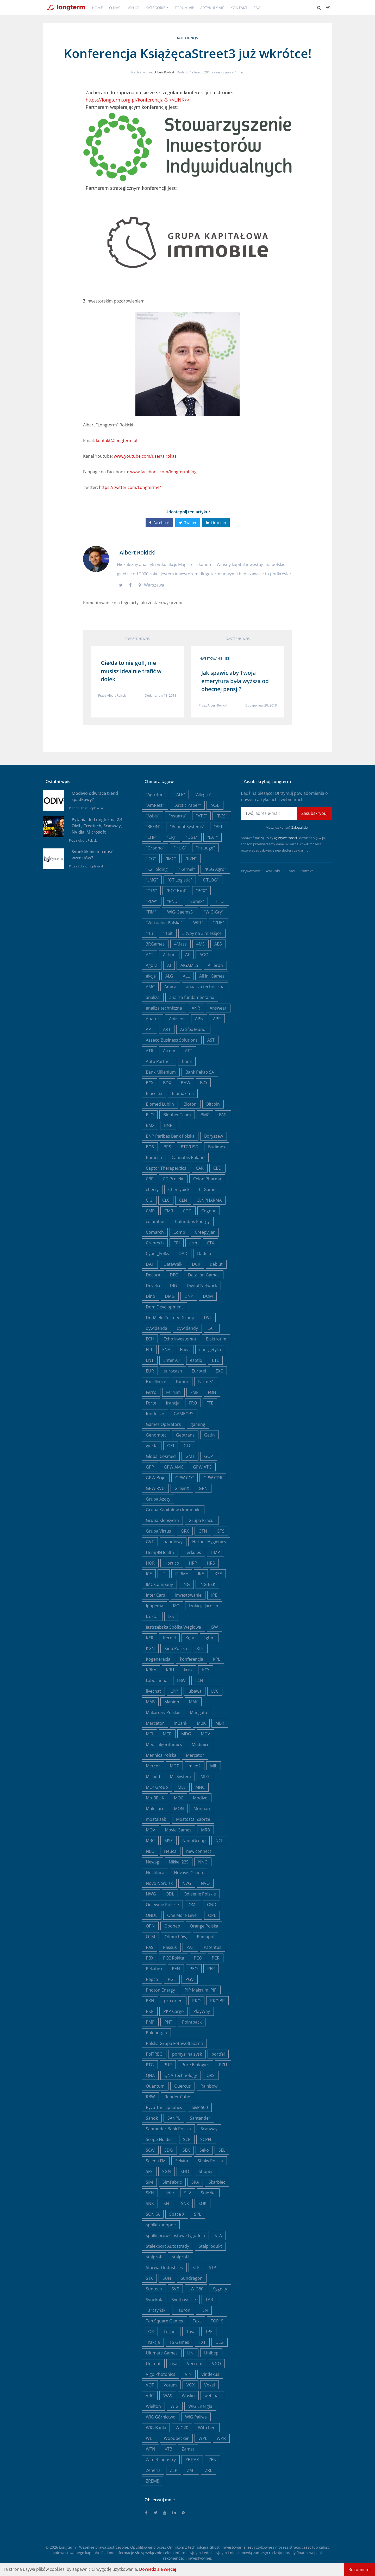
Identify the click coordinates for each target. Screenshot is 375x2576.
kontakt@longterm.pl (116, 440)
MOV (150, 1830)
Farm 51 (206, 1381)
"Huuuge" (205, 848)
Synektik (154, 2299)
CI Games (208, 1189)
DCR (196, 1264)
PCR (216, 1958)
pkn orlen (173, 2001)
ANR (196, 1008)
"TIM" (151, 912)
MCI (149, 1734)
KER (149, 1638)
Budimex (216, 1147)
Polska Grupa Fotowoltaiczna (174, 2043)
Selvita (181, 2161)
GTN (202, 1531)
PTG (150, 2065)
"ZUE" (218, 922)
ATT (188, 1051)
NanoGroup (194, 1840)
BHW (185, 1083)
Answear (218, 1008)
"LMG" (152, 880)
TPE (209, 2331)
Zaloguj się (299, 827)
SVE (175, 2289)
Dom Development (164, 1307)
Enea (185, 1349)
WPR (221, 2438)
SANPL (173, 2118)
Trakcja (153, 2342)
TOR (150, 2331)
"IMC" (170, 858)
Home (97, 7)
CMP (150, 1211)
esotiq (196, 1360)
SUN (166, 2278)
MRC (150, 1840)
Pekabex (154, 1969)
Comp (179, 1232)
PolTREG (154, 2054)
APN (199, 1019)
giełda (152, 1445)
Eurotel (199, 1371)
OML (193, 1904)
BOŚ (150, 1147)
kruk (188, 1670)
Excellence (156, 1381)
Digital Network (202, 1285)
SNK (150, 2203)
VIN (188, 2374)
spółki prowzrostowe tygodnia (175, 2235)
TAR (209, 2299)
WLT (150, 2438)
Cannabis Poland (188, 1157)
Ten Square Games (164, 2321)
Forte (151, 1403)
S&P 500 (200, 2107)
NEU (150, 1851)
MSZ (168, 1840)
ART (167, 1029)
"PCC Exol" (176, 890)
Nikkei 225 (179, 1862)
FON (212, 1392)
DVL (208, 1317)
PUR (168, 2065)
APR (217, 1019)
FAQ (257, 7)
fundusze (155, 1413)
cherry (152, 1189)
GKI (170, 1445)
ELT (149, 1349)
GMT (190, 1456)
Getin (209, 1435)
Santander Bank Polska (168, 2129)
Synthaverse (184, 2299)
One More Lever (182, 1915)
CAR (200, 1168)
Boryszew (213, 1136)
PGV (189, 1979)
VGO (216, 2363)
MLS (182, 1787)
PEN (176, 1969)
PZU (223, 2065)
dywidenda (156, 1328)
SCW (150, 2150)
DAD (183, 1253)
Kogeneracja (158, 1659)
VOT (150, 2385)
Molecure (155, 1808)
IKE (227, 658)
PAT (190, 1947)
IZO (176, 1606)
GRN (203, 1488)
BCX (149, 1083)
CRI (176, 1243)
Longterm (67, 2547)
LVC (214, 1691)
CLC (166, 1200)
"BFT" (219, 826)
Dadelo (204, 1253)
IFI (163, 1574)
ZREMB (152, 2481)
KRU (170, 1670)
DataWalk (173, 1264)
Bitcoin (213, 1104)
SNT (167, 2203)
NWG (151, 1894)
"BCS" (221, 816)
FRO (193, 1403)
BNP (168, 1125)
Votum (170, 2385)
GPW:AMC (173, 1467)
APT (149, 1029)
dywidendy (187, 1328)
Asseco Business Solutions (172, 1040)
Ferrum (173, 1392)
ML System (180, 1776)
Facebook (159, 522)
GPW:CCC (184, 1478)
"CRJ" (171, 837)
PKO (196, 2001)
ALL (186, 976)
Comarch (155, 1232)
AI (169, 965)
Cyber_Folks (157, 1253)
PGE (172, 1979)
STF (195, 2267)
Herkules (192, 1552)
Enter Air (171, 1360)
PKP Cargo (173, 2011)
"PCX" (201, 890)
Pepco (152, 1979)
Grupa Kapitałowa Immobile (173, 1510)
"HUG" (180, 848)
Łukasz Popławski (90, 808)
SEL (221, 2150)
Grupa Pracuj (202, 1520)
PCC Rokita (173, 1958)
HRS (211, 1563)
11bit (168, 933)
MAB (150, 1702)
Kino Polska (175, 1648)
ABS (218, 944)
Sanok (152, 2118)
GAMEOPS (183, 1413)
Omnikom (175, 2547)
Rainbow (209, 2086)
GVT (150, 1542)
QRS (211, 2075)
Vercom (194, 2363)
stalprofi (154, 2257)
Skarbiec (217, 2182)
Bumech (154, 1157)
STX (149, 2278)
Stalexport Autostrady (167, 2246)
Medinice (200, 1744)
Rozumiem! (359, 2569)
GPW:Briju (156, 1478)
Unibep (211, 2353)
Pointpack (192, 2022)
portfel (218, 2054)
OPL (212, 1915)
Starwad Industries (164, 2267)
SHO (184, 2171)
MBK (201, 1723)
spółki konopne (161, 2225)
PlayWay (201, 2011)
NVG (186, 1883)
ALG (169, 976)
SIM (149, 2182)
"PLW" (152, 901)
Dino (150, 1296)
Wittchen (207, 2427)
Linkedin (216, 522)
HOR (150, 1563)
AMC (150, 987)
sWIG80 (196, 2289)
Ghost (214, 2547)
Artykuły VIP (212, 7)
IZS (171, 1616)
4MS (200, 944)
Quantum (155, 2086)
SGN (166, 2171)
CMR (168, 1211)
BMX (150, 1125)
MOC (178, 1798)
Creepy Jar (205, 1232)
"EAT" (212, 837)
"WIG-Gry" (213, 912)
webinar (212, 2395)
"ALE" (180, 794)
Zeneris (153, 2470)
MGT (174, 1766)
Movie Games (178, 1830)
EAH (212, 1328)
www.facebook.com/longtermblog (163, 472)
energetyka (210, 1349)
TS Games (179, 2342)
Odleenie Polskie (200, 1894)
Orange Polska (204, 1926)
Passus (170, 1947)
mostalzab (156, 1819)
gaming (198, 1424)
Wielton (153, 2406)
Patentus (212, 1947)
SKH (150, 2193)
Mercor (153, 1766)
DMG (170, 1296)
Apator (152, 1019)
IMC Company (159, 1584)
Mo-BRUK (155, 1798)
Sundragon (192, 2278)
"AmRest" (155, 805)
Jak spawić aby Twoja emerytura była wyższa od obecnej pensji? (235, 681)
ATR (149, 1051)
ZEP (173, 2470)
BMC (205, 1115)
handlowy (173, 1542)
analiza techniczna (164, 1008)
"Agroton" (155, 794)
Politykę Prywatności (281, 837)
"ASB (215, 805)
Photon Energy (160, 1990)
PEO (194, 1969)
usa (173, 2363)
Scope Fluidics (159, 2139)
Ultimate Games (162, 2353)
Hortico (171, 1563)
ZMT (191, 2470)
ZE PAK (192, 2459)
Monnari (201, 1808)
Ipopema (154, 1606)
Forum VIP (184, 7)
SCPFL (206, 2139)
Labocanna (156, 1680)
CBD (217, 1168)
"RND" (173, 901)
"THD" (219, 901)
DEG (174, 1275)
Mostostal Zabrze (193, 1819)
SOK (202, 2203)
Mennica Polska (161, 1755)
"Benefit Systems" (187, 826)
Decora (153, 1275)
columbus (155, 1221)
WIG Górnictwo (161, 2417)
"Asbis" (152, 816)
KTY (205, 1670)
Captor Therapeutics (166, 1168)
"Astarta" (177, 816)
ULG (219, 2342)
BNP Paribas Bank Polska (170, 1136)
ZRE (208, 2470)
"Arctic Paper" (187, 805)
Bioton (190, 1104)
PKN (150, 2001)
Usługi (133, 7)
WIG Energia (200, 2406)
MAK (193, 1702)
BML (223, 1115)
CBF (149, 1179)
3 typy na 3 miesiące (202, 933)
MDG (186, 1734)
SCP (187, 2139)
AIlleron (215, 965)
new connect (198, 1851)
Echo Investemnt (180, 1339)
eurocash (173, 1371)
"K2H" (191, 858)
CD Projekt (173, 1179)
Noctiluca (155, 1872)
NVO (205, 1883)
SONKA (153, 2214)
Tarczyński (156, 2310)
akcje (151, 976)
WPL (202, 2438)
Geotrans (185, 1435)
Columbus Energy (192, 1221)
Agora (152, 965)
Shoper (206, 2171)
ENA (166, 1349)
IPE (214, 1595)
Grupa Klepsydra (162, 1520)
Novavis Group (188, 1872)
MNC (200, 1787)
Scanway (209, 2129)
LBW (181, 1680)
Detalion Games (204, 1275)
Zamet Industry (161, 2459)
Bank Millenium (161, 1072)
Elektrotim (216, 1339)
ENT (150, 1360)
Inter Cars (155, 1595)
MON (179, 1808)
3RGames (155, 944)
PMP (150, 2022)
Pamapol (205, 1936)
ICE (149, 1574)
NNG (203, 1862)
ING (186, 1584)
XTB (168, 2449)
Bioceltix (154, 1093)
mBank (180, 1723)
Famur (182, 1381)
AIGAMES (189, 965)
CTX (210, 1243)
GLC (187, 1445)
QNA (150, 2075)
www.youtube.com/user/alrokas (145, 456)
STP (212, 2267)
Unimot (153, 2363)
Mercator (195, 1755)
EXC (219, 1371)
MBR (219, 1723)
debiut (216, 1264)
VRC (150, 2395)
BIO (203, 1083)
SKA (195, 2182)
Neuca (170, 1851)
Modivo (200, 1798)
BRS (167, 1147)
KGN (150, 1648)
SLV (187, 2193)
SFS (149, 2171)
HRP (193, 1563)
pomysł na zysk (187, 2054)
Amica (170, 987)
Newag (152, 1862)
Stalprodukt (210, 2246)
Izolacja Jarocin (203, 1606)
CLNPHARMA (209, 1200)
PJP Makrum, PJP (201, 1990)
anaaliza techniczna (205, 987)
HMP (215, 1552)
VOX (190, 2385)
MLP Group (157, 1787)
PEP (211, 1969)
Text (197, 2321)
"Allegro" (203, 794)
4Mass (180, 944)
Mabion (171, 1702)
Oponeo (172, 1926)
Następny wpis (238, 639)
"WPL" (197, 922)
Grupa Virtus (158, 1531)
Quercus (182, 2086)
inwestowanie (210, 658)
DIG (173, 1285)
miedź (195, 1766)
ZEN (212, 2459)
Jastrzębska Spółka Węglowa (173, 1627)
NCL (219, 1840)
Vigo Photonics (160, 2374)
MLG (205, 1776)
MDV (205, 1734)
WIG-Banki (156, 2427)
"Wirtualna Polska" (164, 922)
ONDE (152, 1915)
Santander (200, 2118)
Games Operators (163, 1424)
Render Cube (177, 2097)
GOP (208, 1456)
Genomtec (156, 1435)
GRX (185, 1531)
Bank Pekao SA (199, 1072)
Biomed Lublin (160, 1104)
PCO (198, 1958)
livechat (153, 1691)
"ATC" (201, 816)
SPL (197, 2214)
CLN (183, 1200)
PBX (149, 1958)
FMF (194, 1392)
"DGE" (192, 837)
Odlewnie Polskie (162, 1904)
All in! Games (211, 976)
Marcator (155, 1723)
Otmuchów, (176, 1936)
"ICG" (151, 858)
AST (211, 1040)
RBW (150, 2097)
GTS (220, 1531)
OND (211, 1904)
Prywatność (251, 870)
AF (187, 955)
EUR (150, 1371)
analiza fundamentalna (191, 997)
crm (193, 1243)
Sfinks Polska (210, 2161)
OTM (150, 1936)
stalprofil (180, 2257)
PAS (149, 1947)
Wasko (188, 2395)
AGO (203, 955)
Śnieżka (208, 2193)
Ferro (151, 1392)
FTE (210, 1403)
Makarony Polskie (163, 1712)
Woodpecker (176, 2438)
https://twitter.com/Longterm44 (130, 487)
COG (187, 1211)
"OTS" (151, 890)
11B (149, 933)
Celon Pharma (207, 1179)
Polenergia (156, 2033)
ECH (150, 1339)
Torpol (170, 2331)
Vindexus (210, 2374)
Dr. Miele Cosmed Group (170, 1317)
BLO (150, 1115)
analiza (153, 997)
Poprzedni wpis (137, 639)
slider (169, 2193)
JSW (214, 1627)
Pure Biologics (195, 2065)
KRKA (151, 1670)
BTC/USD (189, 1147)
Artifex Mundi (193, 1029)
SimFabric (172, 2182)
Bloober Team (177, 1115)
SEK (186, 2150)
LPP (174, 1691)
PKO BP (217, 2001)
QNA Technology (180, 2075)
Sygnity (220, 2289)
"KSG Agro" (215, 869)
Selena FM (156, 2161)
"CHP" (151, 837)
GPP (150, 1467)
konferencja (187, 38)
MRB (205, 1830)
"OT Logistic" (179, 880)
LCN (199, 1680)
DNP (188, 1296)
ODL (170, 1894)
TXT (202, 2342)
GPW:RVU (155, 1488)
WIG (175, 2406)
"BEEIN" (153, 826)
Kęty (189, 1638)
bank (187, 1061)
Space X (176, 2214)
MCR (167, 1734)
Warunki (272, 870)
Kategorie (155, 7)
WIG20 (182, 2427)
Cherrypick (178, 1189)
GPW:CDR (212, 1478)
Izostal (152, 1616)
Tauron (183, 2310)
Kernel (169, 1638)
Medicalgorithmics (164, 1744)
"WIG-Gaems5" (180, 912)
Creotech (155, 1243)
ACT (149, 955)
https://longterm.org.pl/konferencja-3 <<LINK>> (138, 100)
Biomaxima (183, 1093)
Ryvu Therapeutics (164, 2107)
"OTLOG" (210, 880)
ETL (215, 1360)
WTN (150, 2449)
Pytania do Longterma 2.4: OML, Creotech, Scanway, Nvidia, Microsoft (97, 826)
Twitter (188, 522)
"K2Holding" (157, 869)
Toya (191, 2331)
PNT (168, 2022)
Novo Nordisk (159, 1883)
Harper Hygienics (209, 1542)
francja (172, 1403)
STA (218, 2235)
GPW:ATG (202, 1467)
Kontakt (238, 7)
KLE (200, 1648)
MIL (213, 1766)
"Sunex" (196, 901)
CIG (149, 1200)
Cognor (208, 1211)
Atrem (169, 1051)
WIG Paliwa (196, 2417)
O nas (114, 7)
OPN (150, 1926)
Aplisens (177, 1019)
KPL (216, 1659)
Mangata (198, 1712)
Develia (153, 1285)
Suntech (154, 2289)
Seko (204, 2150)
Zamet (188, 2449)
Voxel (209, 2385)
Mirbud (153, 1776)
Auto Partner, (159, 1061)
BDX (167, 1083)
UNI (191, 2353)
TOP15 (217, 2321)
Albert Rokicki (164, 72)
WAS (167, 2395)
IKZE (218, 1574)
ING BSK (207, 1584)
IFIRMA (181, 1574)
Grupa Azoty (158, 1499)
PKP (150, 2011)
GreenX (181, 1488)
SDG (168, 2150)
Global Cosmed (161, 1456)
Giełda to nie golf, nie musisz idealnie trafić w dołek (131, 671)
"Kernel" (187, 869)
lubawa (195, 1691)
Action (169, 955)
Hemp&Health (160, 1552)
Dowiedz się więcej (157, 2569)
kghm (209, 1638)
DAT (150, 1264)
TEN (204, 2310)
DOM (208, 1296)
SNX (185, 2203)
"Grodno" (155, 848)
